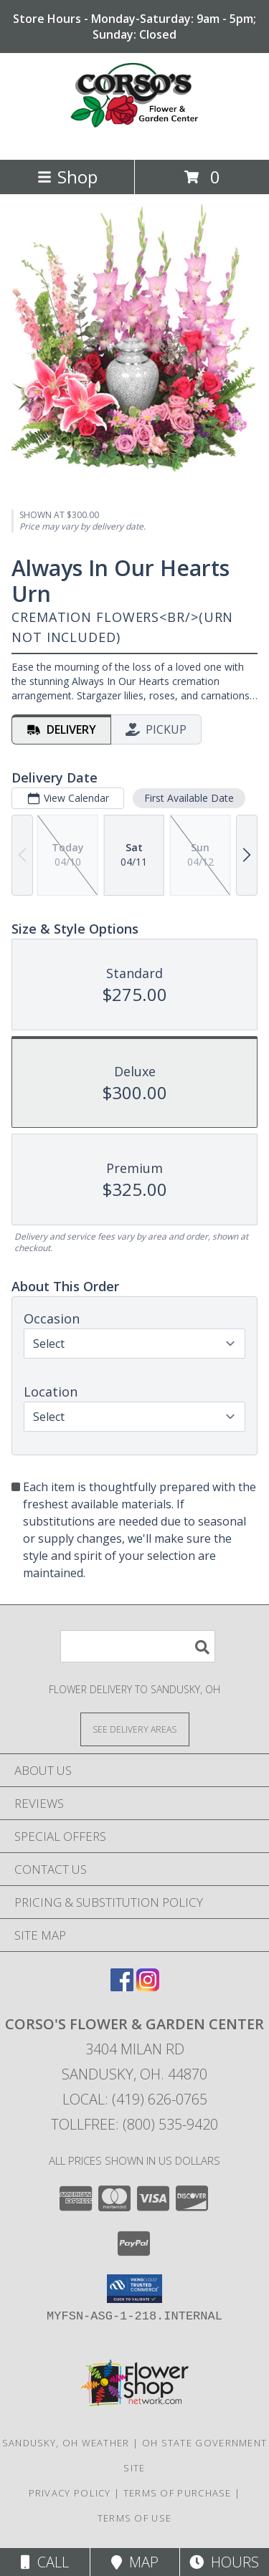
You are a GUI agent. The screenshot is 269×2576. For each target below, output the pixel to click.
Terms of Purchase (177, 2492)
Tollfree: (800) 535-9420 (134, 2124)
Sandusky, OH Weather (66, 2442)
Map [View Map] (135, 2562)
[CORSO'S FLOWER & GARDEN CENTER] (135, 138)
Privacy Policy (70, 2492)
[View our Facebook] (121, 1986)
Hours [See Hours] (224, 2562)
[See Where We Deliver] (134, 1728)
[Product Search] (137, 1646)
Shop (67, 176)
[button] (134, 2288)
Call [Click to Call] (45, 2562)
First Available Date (189, 798)
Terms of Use (135, 2518)
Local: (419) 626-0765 (134, 2099)
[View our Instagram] (147, 1986)
